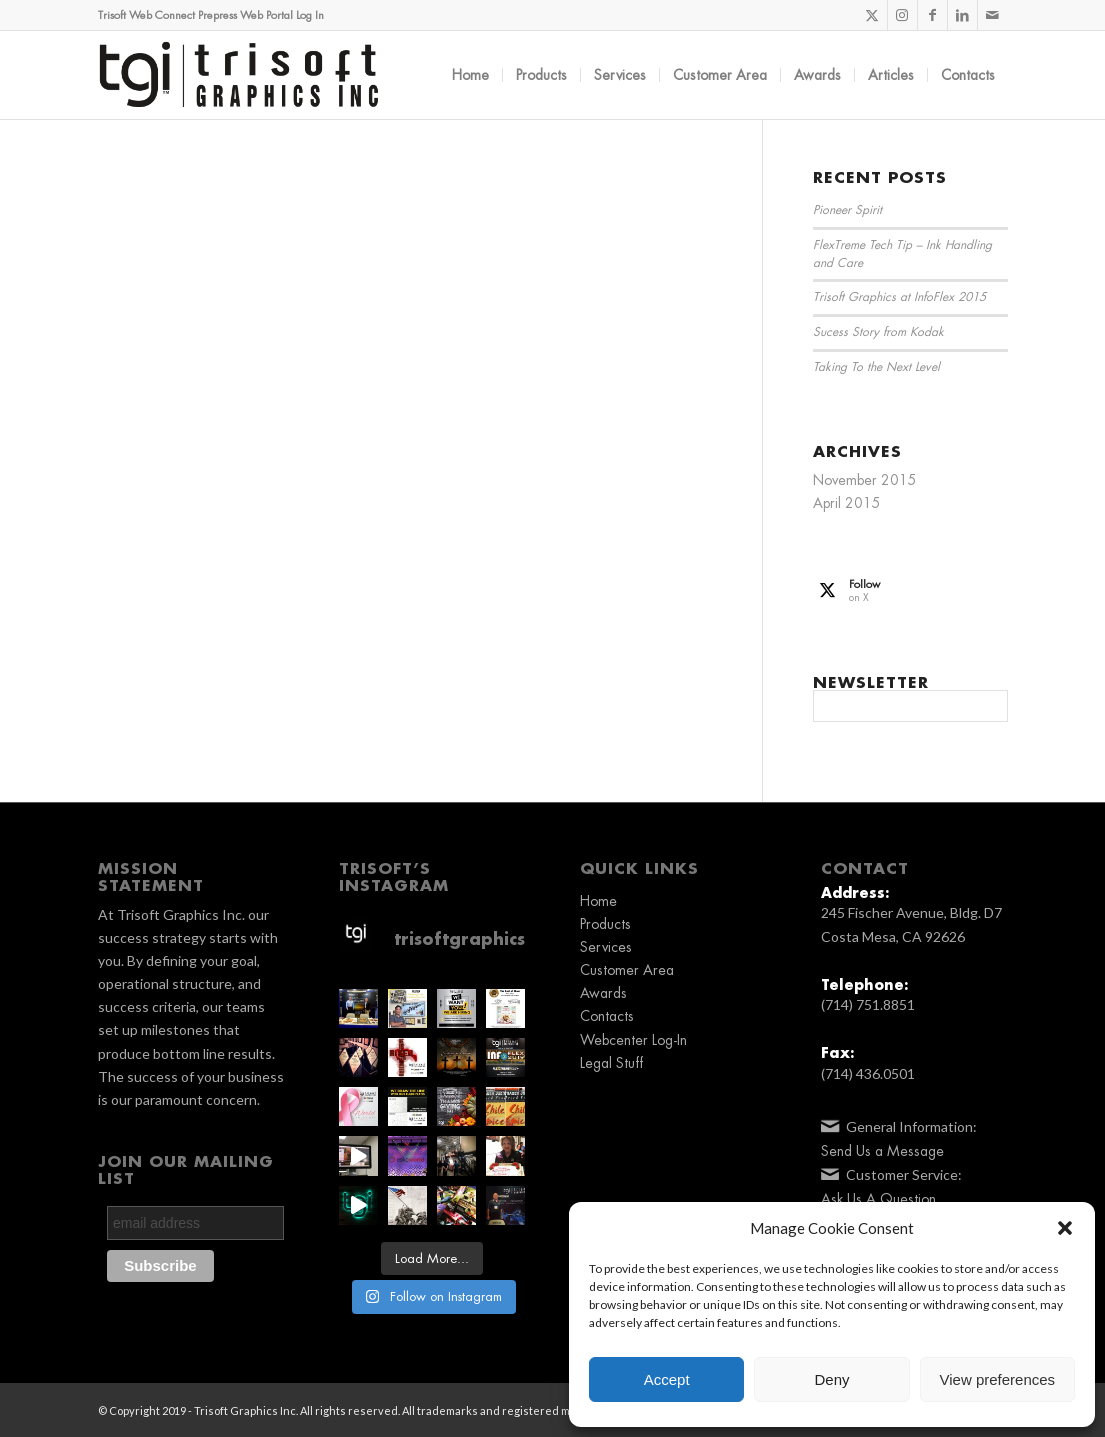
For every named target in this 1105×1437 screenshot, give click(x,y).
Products (605, 924)
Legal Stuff (611, 1063)
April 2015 (847, 503)
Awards (603, 993)
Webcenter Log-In (633, 1040)
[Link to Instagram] (902, 15)
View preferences (998, 1379)
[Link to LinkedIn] (962, 15)
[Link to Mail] (993, 15)
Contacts (607, 1016)
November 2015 (865, 480)
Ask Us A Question (878, 1199)
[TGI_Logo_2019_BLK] (239, 75)
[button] (1065, 1228)
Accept (667, 1379)
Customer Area (627, 970)
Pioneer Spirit (847, 210)
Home (598, 901)
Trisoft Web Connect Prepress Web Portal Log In (211, 15)
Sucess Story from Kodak (878, 332)
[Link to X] (872, 15)
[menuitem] (470, 75)
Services (606, 947)
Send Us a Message (882, 1151)
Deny (831, 1379)
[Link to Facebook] (932, 15)
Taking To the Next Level (876, 367)
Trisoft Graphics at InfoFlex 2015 (899, 297)
